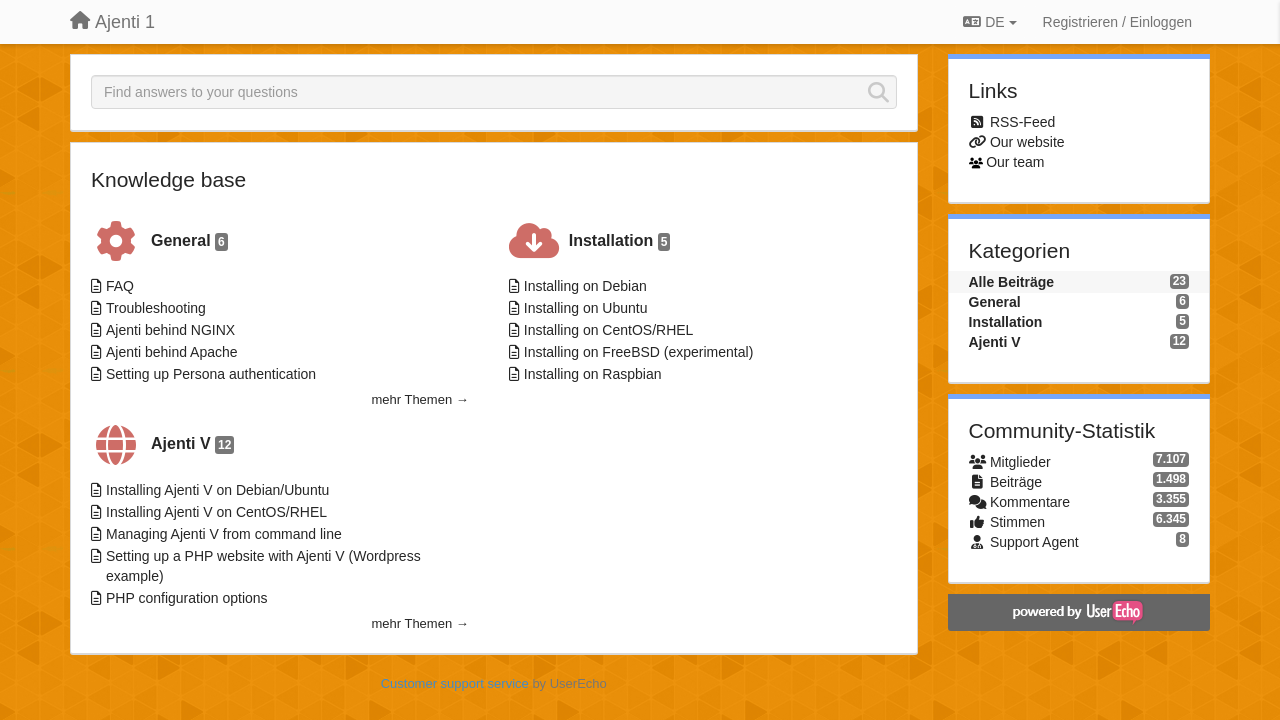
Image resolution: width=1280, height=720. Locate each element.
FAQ (120, 286)
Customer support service (455, 683)
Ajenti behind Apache (172, 352)
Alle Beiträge (1012, 282)
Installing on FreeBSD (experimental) (639, 352)
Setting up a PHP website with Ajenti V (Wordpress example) (263, 566)
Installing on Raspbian (593, 374)
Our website (1027, 142)
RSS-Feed (1022, 122)
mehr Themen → (419, 399)
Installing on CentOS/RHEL (609, 330)
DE (989, 22)
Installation (620, 241)
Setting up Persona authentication (211, 374)
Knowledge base (168, 179)
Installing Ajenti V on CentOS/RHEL (216, 512)
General (189, 241)
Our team (1015, 162)
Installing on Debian (585, 286)
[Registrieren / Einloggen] (1117, 22)
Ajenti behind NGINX (170, 330)
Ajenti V (192, 444)
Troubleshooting (156, 308)
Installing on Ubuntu (586, 308)
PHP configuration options (187, 598)
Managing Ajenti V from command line (224, 534)
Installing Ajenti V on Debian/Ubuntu (217, 490)
